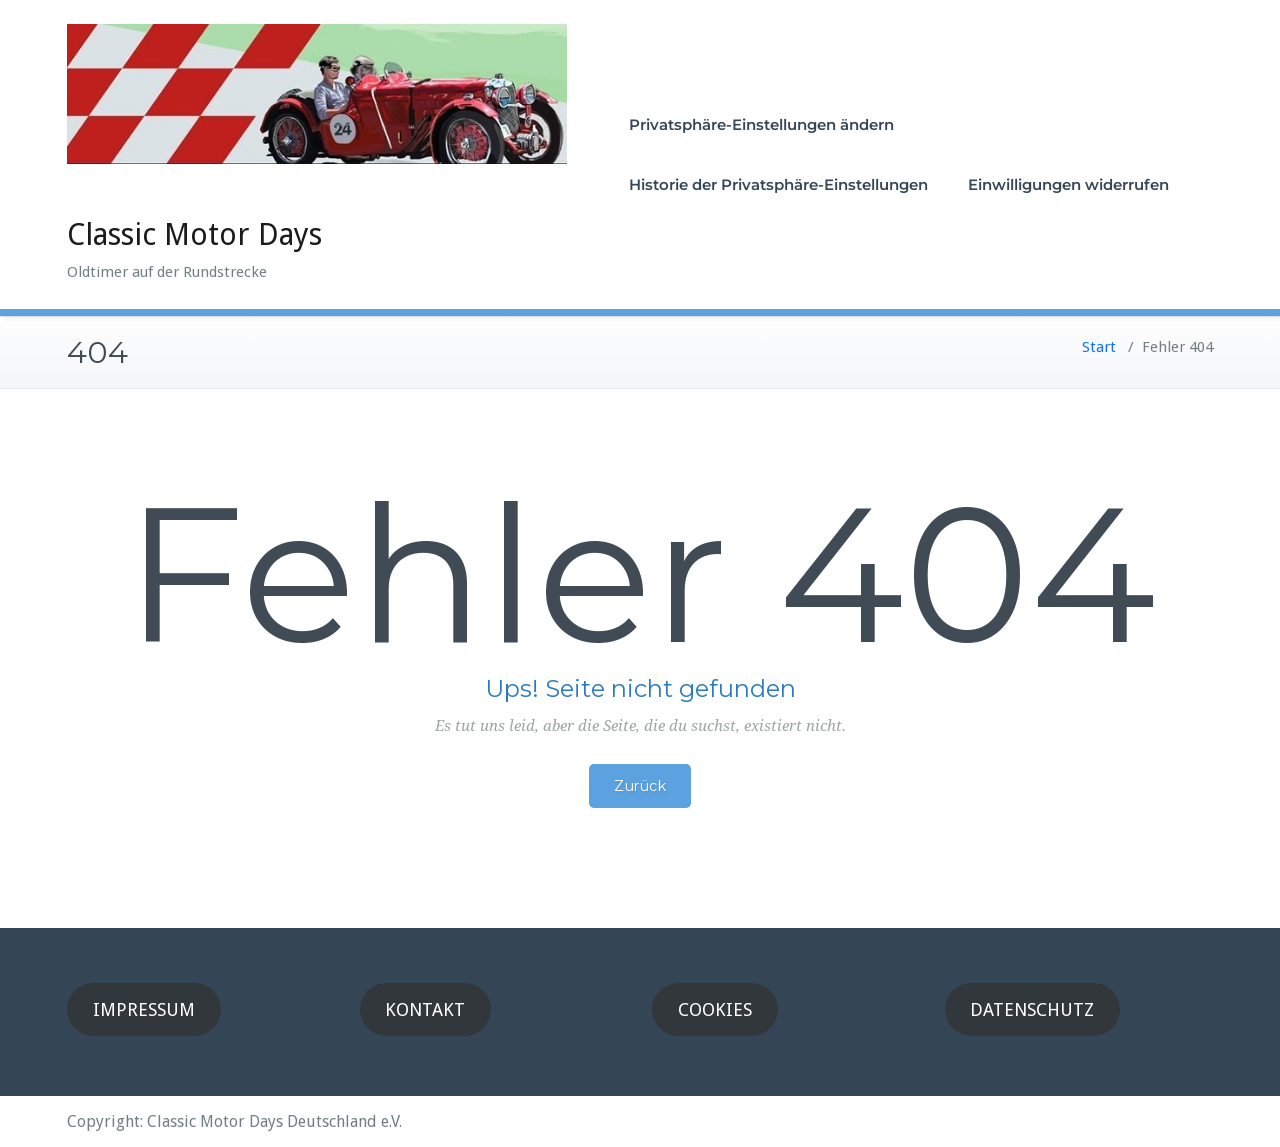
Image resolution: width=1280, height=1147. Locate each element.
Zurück (640, 786)
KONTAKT (425, 1009)
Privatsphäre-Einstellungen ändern (761, 124)
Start (1099, 347)
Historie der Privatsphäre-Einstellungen (778, 184)
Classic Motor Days (194, 234)
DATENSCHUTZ (1032, 1009)
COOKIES (715, 1009)
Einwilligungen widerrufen (1068, 184)
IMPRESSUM (144, 1009)
